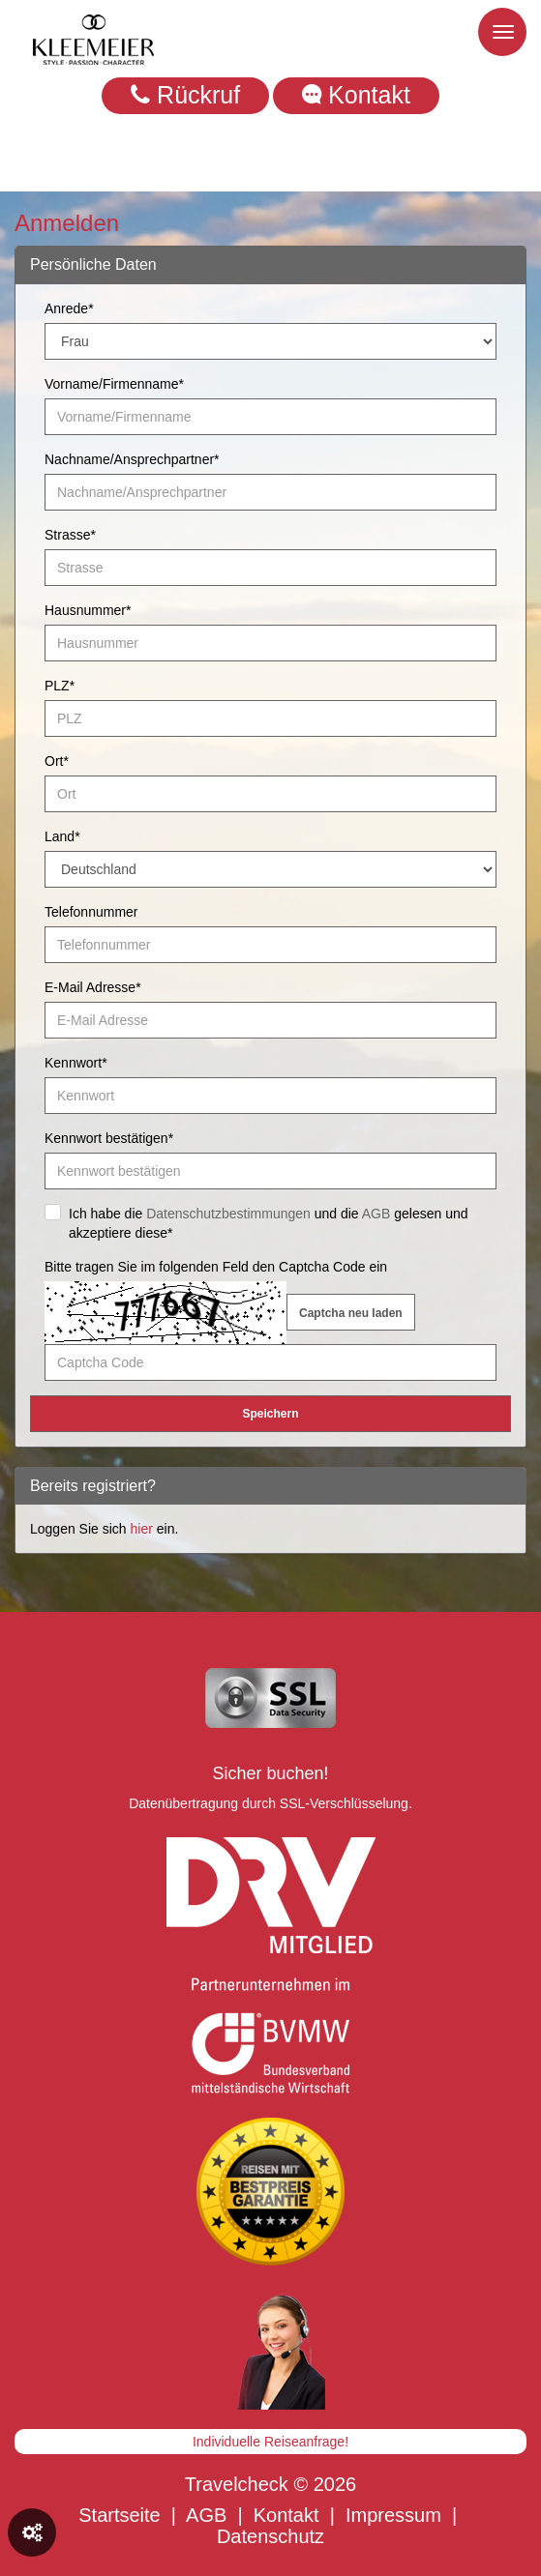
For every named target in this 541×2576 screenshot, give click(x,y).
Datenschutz (270, 2536)
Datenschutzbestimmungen (228, 1213)
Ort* (57, 761)
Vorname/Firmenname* (114, 384)
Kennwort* (76, 1062)
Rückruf (185, 94)
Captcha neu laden (351, 1313)
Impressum (393, 2515)
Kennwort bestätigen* (109, 1138)
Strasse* (70, 534)
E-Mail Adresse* (93, 987)
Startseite (119, 2515)
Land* (62, 836)
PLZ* (60, 685)
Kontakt (356, 94)
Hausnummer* (88, 610)
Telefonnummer (91, 912)
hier (142, 1529)
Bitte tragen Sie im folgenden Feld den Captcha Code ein (216, 1266)
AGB (376, 1213)
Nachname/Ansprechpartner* (132, 459)
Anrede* (69, 308)
